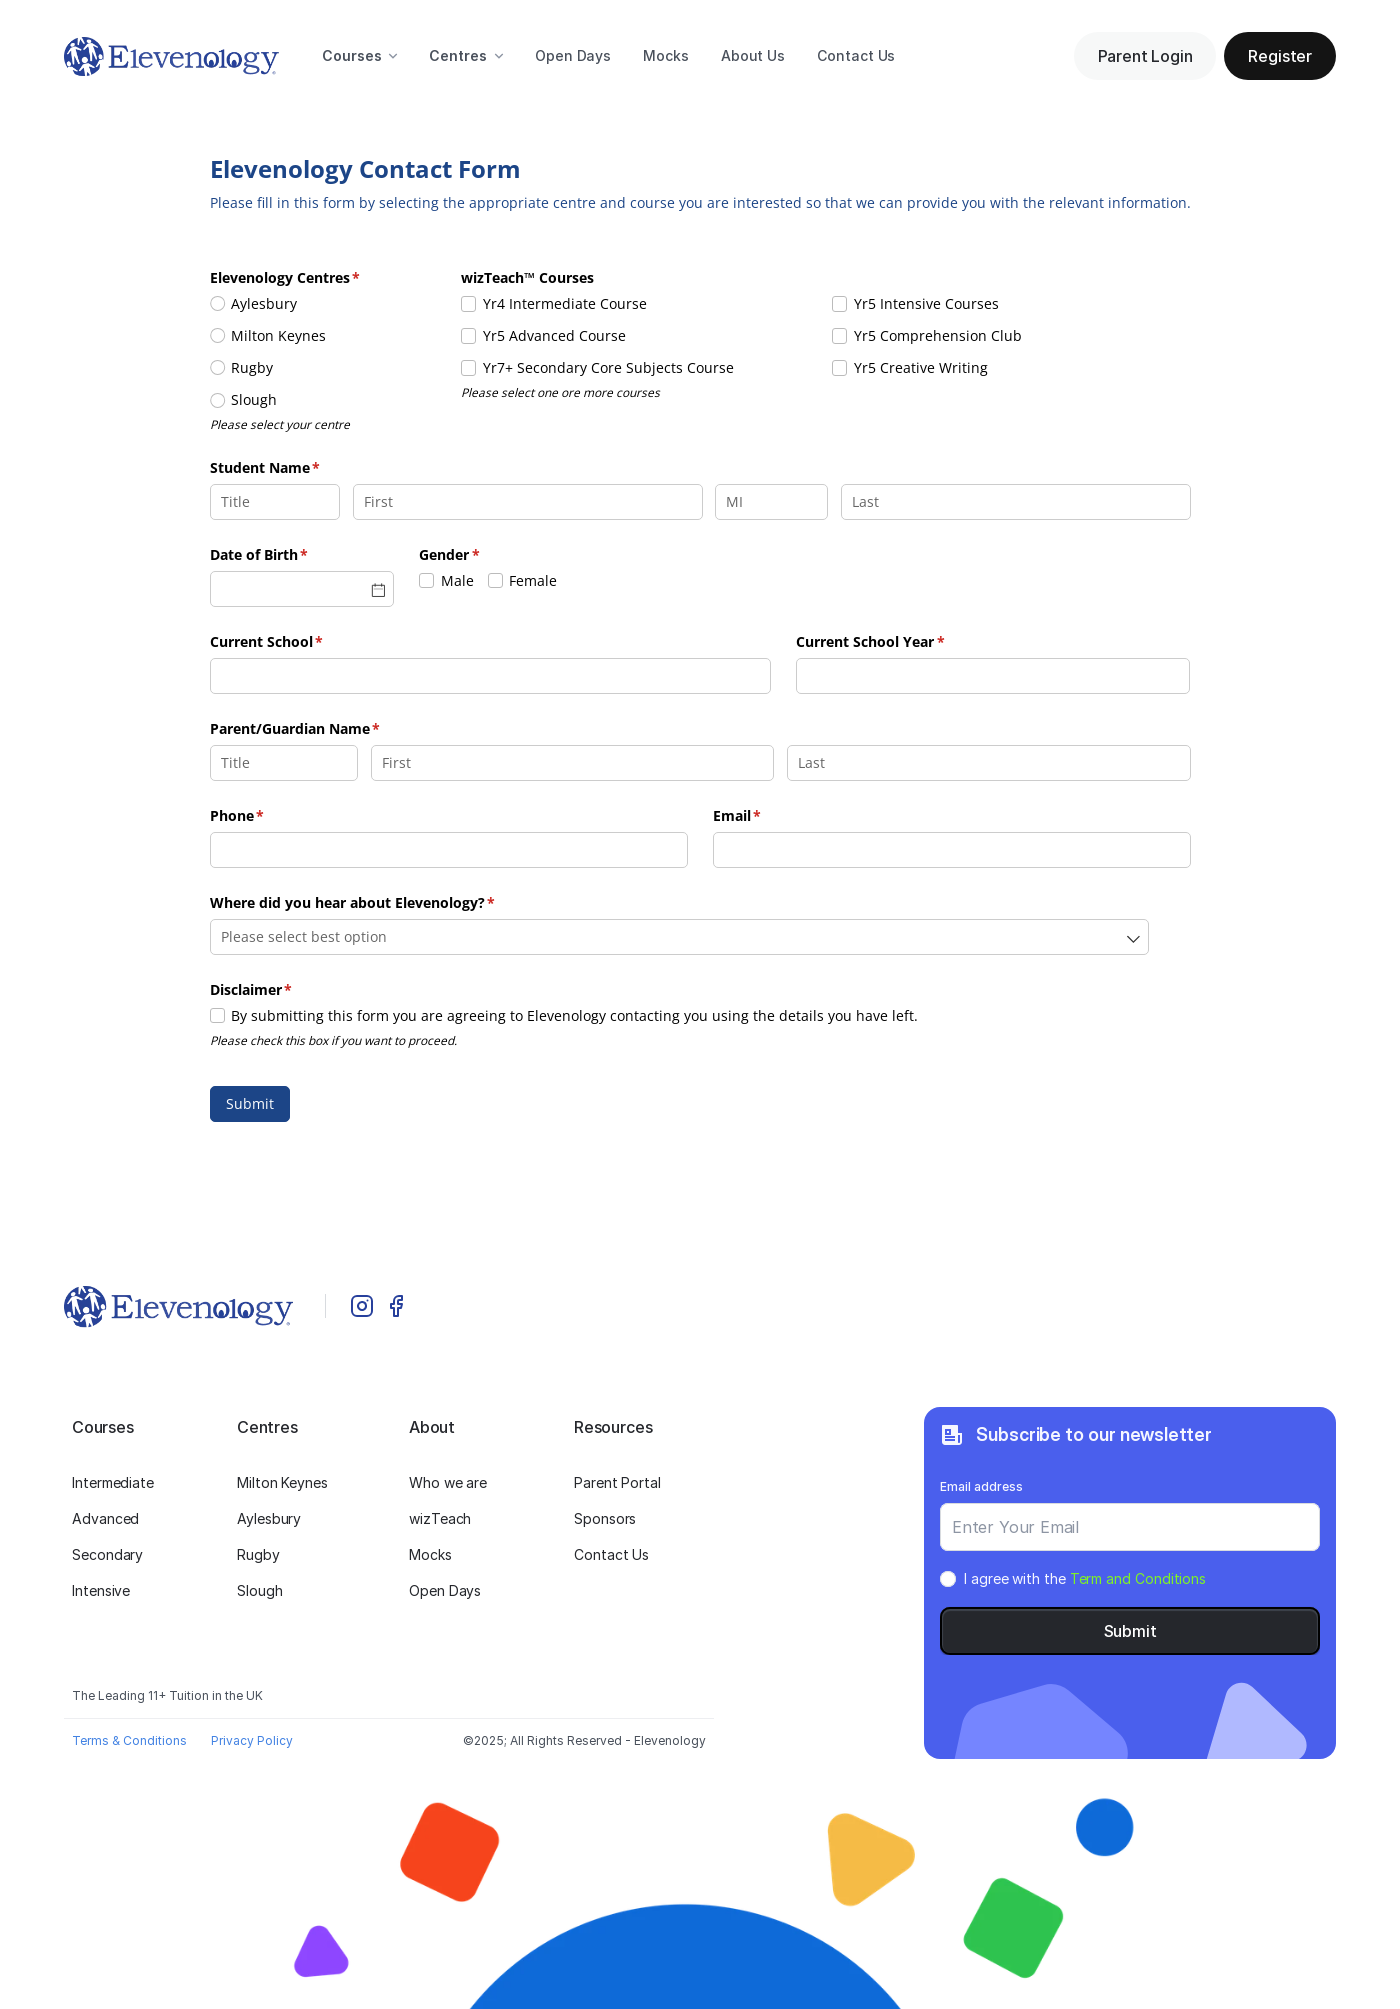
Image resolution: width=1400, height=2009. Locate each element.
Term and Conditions (1138, 1578)
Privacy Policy (252, 1740)
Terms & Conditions (129, 1740)
